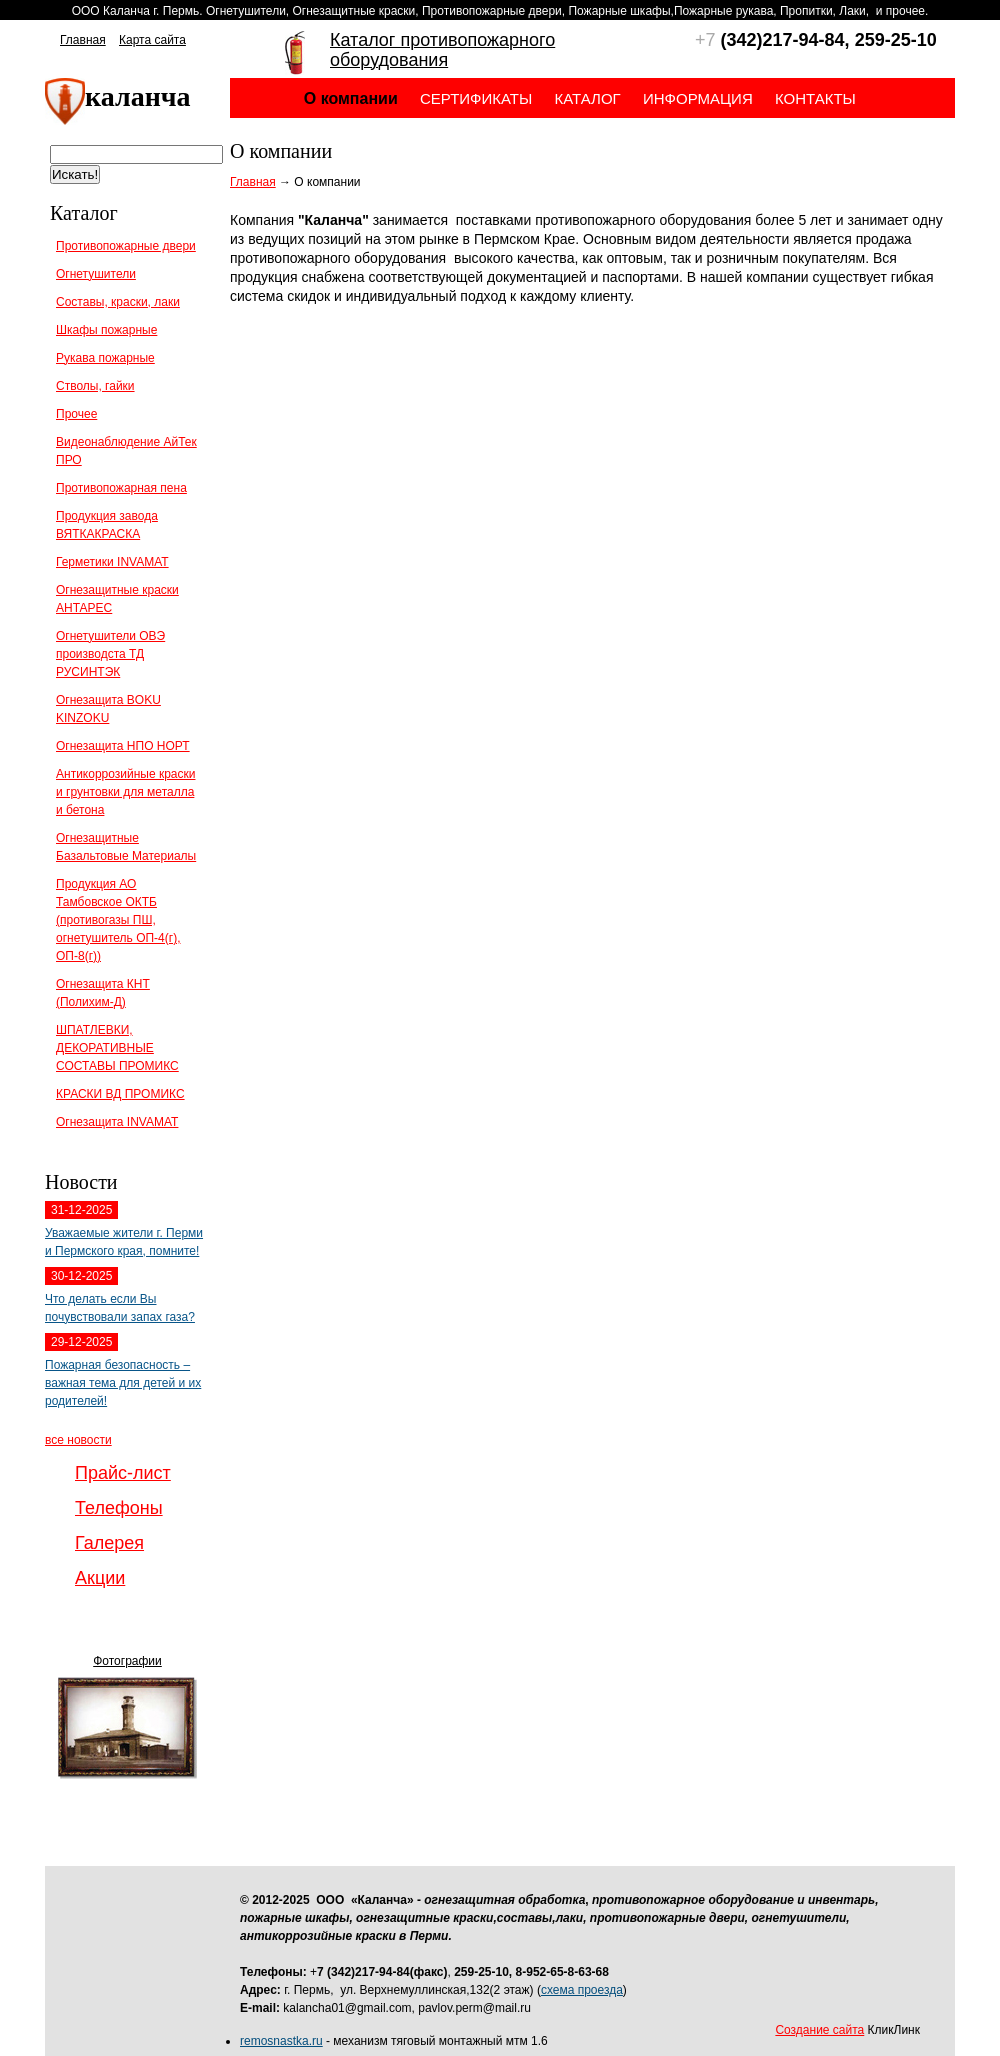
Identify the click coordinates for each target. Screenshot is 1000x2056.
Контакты (815, 98)
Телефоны (119, 1508)
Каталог (588, 98)
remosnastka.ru (281, 2041)
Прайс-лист (123, 1473)
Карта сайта (152, 40)
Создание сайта (819, 2030)
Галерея (109, 1543)
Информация (698, 98)
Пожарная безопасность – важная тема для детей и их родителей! (123, 1383)
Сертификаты (476, 98)
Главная (83, 40)
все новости (78, 1440)
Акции (100, 1578)
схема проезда (582, 1990)
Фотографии (127, 1661)
